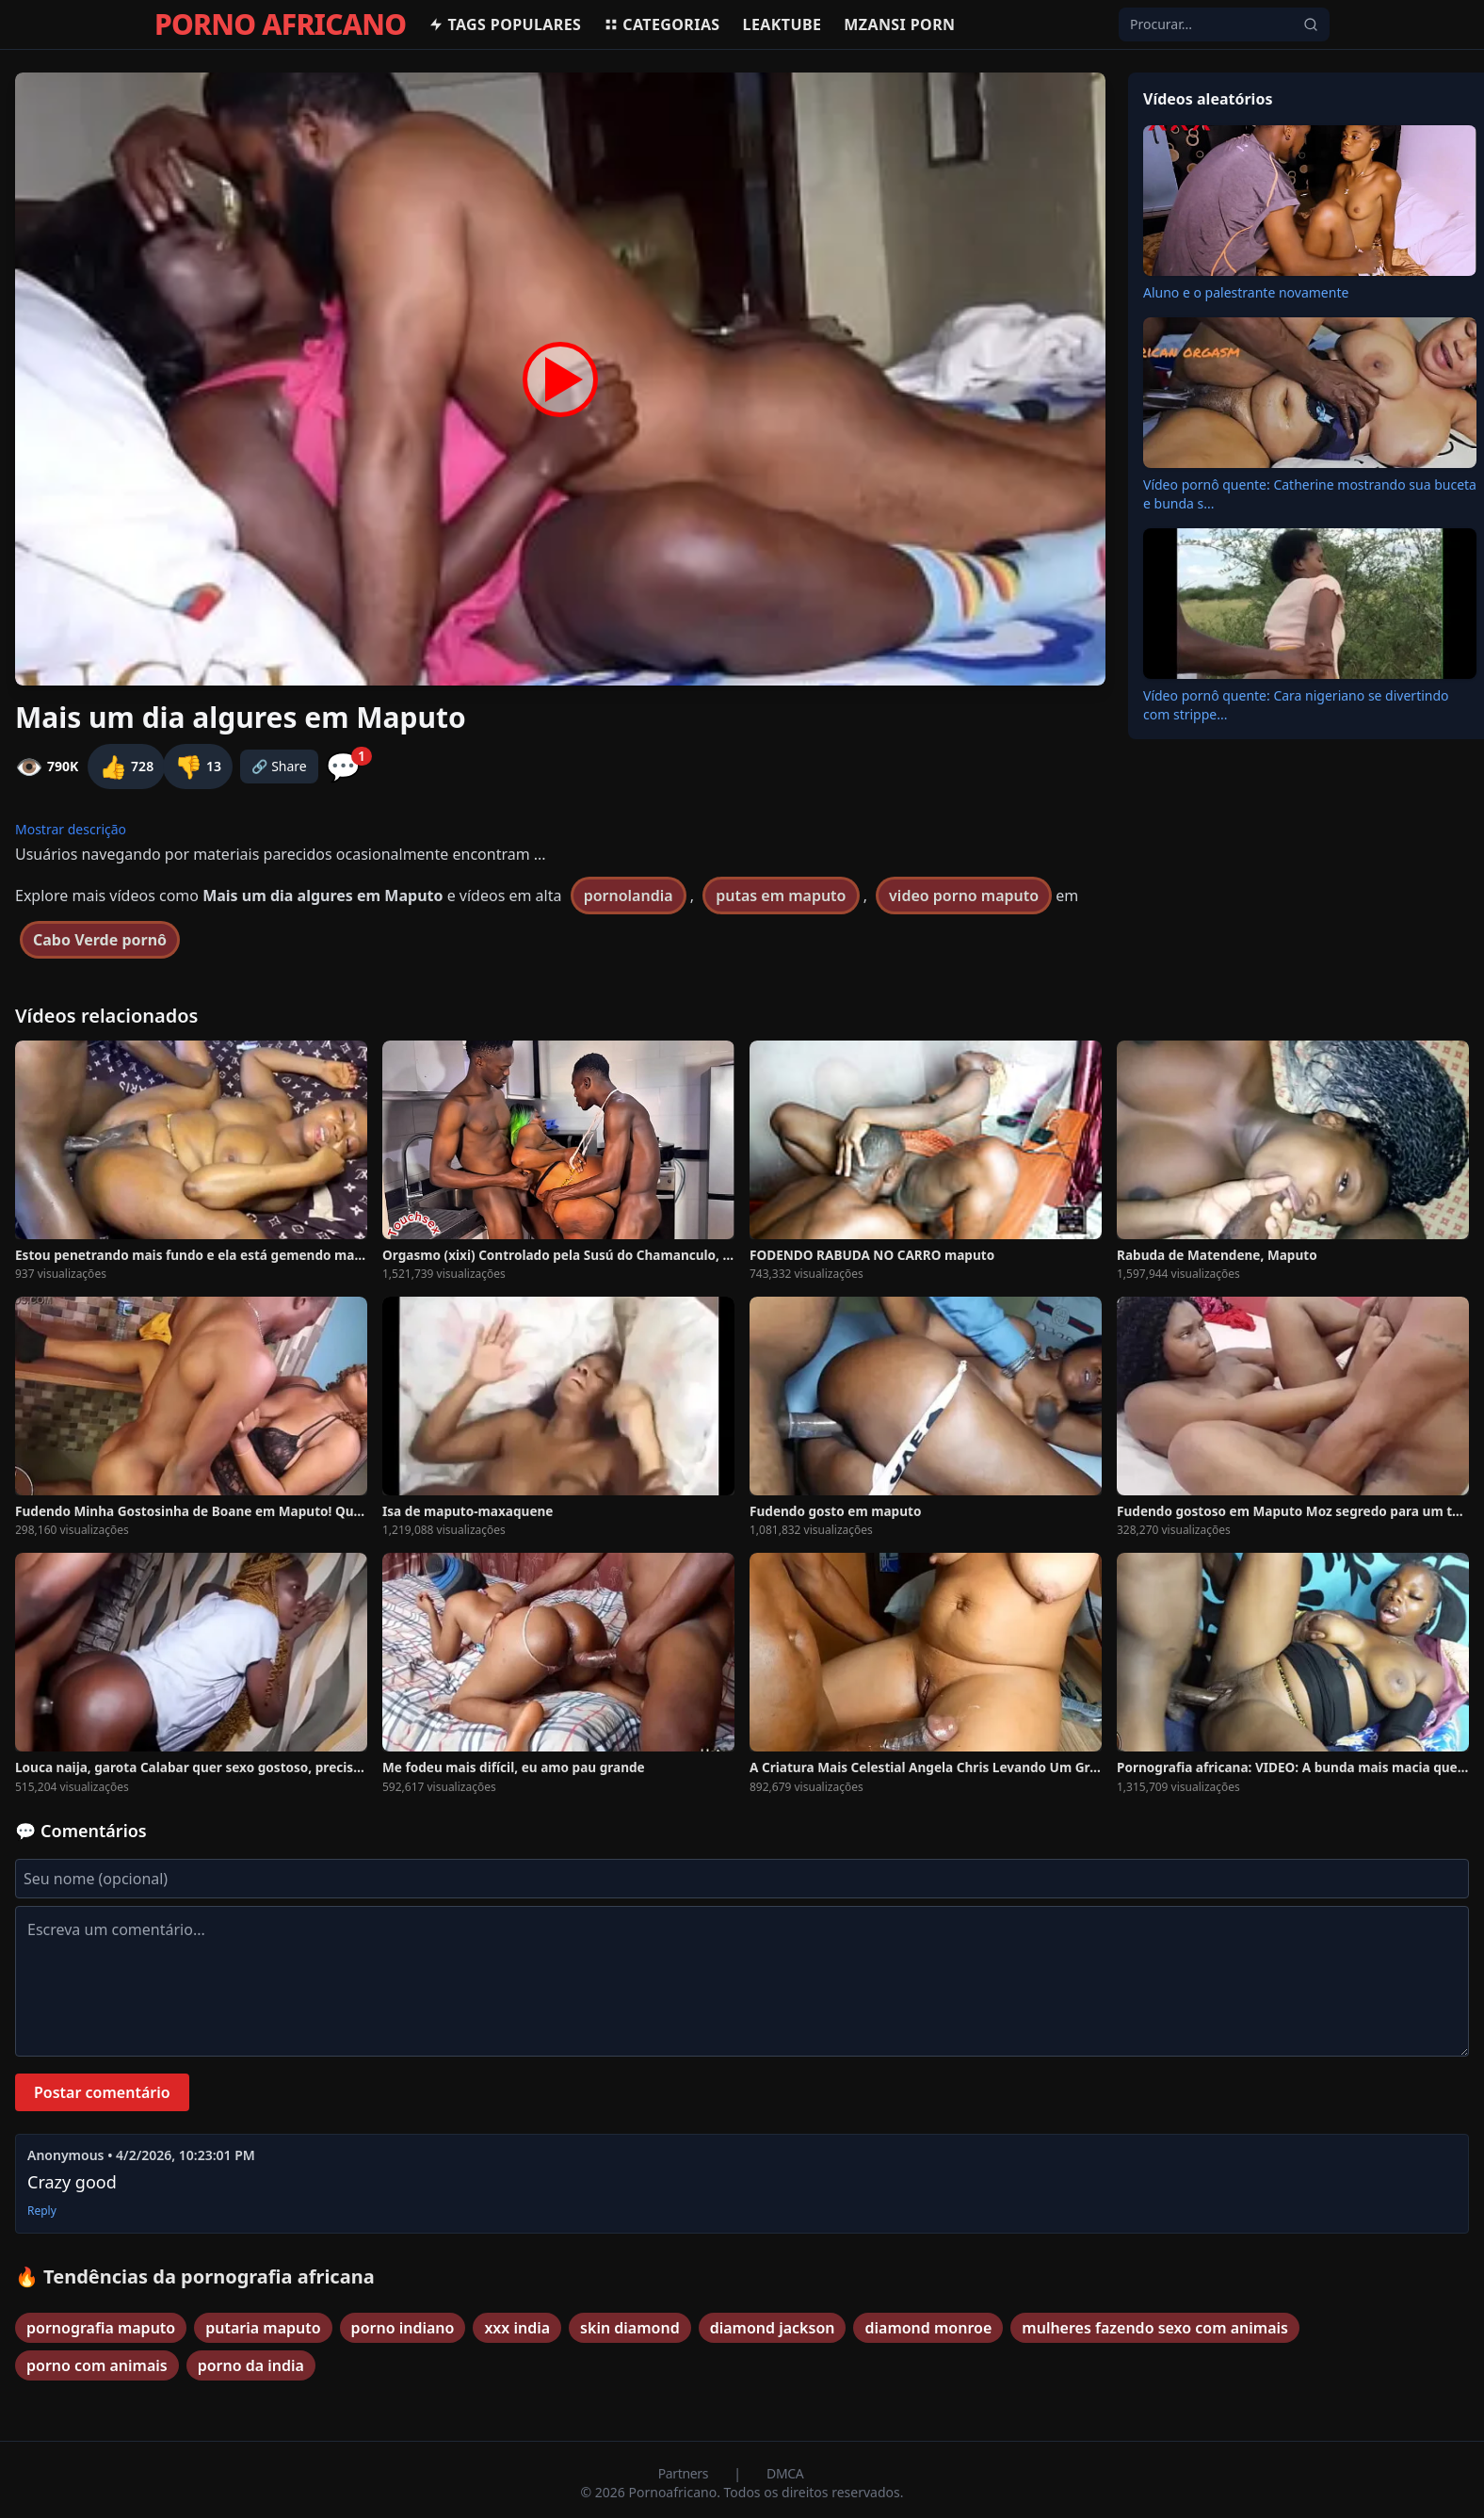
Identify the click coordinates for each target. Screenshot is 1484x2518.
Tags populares (504, 24)
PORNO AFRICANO (280, 24)
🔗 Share (279, 766)
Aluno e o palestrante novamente (1245, 292)
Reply (41, 2211)
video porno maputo (964, 895)
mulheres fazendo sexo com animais (1155, 2327)
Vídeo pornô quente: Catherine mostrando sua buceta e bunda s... (1309, 494)
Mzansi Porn (899, 24)
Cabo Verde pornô (100, 939)
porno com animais (97, 2365)
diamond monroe (928, 2327)
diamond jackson (772, 2327)
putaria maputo (262, 2327)
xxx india (517, 2327)
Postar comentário (102, 2092)
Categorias (661, 24)
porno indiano (403, 2327)
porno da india (251, 2365)
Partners (685, 2473)
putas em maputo (781, 895)
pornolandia (628, 895)
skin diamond (630, 2327)
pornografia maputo (100, 2327)
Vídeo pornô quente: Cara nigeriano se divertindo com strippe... (1296, 704)
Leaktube (782, 24)
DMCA (784, 2473)
